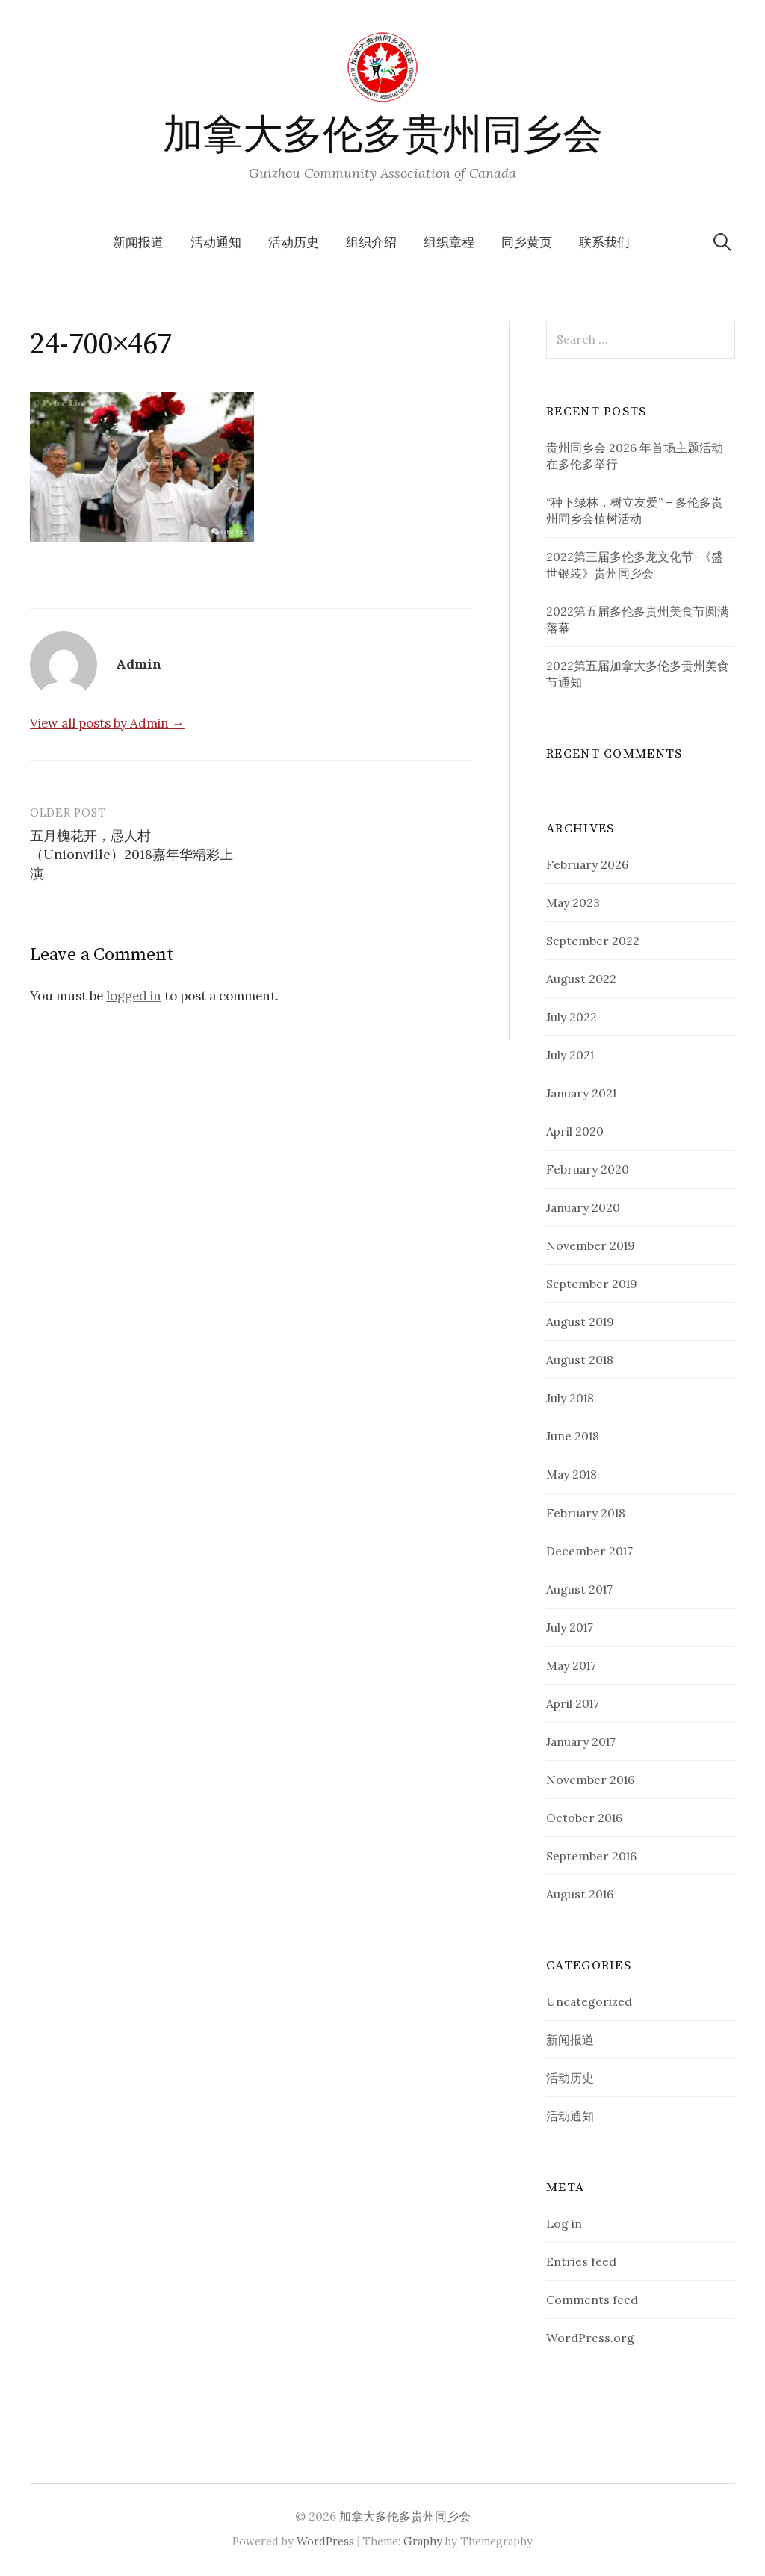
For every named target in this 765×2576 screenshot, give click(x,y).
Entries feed (581, 2261)
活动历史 (293, 242)
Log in (564, 2223)
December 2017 (589, 1551)
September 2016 (591, 1855)
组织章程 (449, 242)
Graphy (422, 2541)
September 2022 (592, 940)
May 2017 (571, 1665)
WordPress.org (590, 2337)
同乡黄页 (526, 242)
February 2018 (585, 1512)
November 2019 (590, 1245)
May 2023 (573, 902)
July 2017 (569, 1627)
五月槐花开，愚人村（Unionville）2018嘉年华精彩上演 (131, 854)
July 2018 (570, 1397)
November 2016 (590, 1779)
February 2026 (587, 864)
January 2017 (581, 1741)
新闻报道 (138, 242)
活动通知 (216, 242)
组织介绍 (371, 242)
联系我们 (604, 242)
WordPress (325, 2541)
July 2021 (570, 1054)
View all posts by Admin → (107, 723)
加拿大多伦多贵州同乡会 (382, 136)
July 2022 (571, 1016)
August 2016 (579, 1893)
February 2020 (587, 1169)
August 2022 (581, 978)
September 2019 (591, 1283)
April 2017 (572, 1703)
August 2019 (580, 1321)
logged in (133, 996)
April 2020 (575, 1131)
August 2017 (579, 1589)
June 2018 (572, 1435)
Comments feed (592, 2299)
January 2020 (583, 1207)
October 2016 (584, 1817)
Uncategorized (589, 2001)
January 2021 (581, 1093)
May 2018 (571, 1474)
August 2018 (579, 1359)
